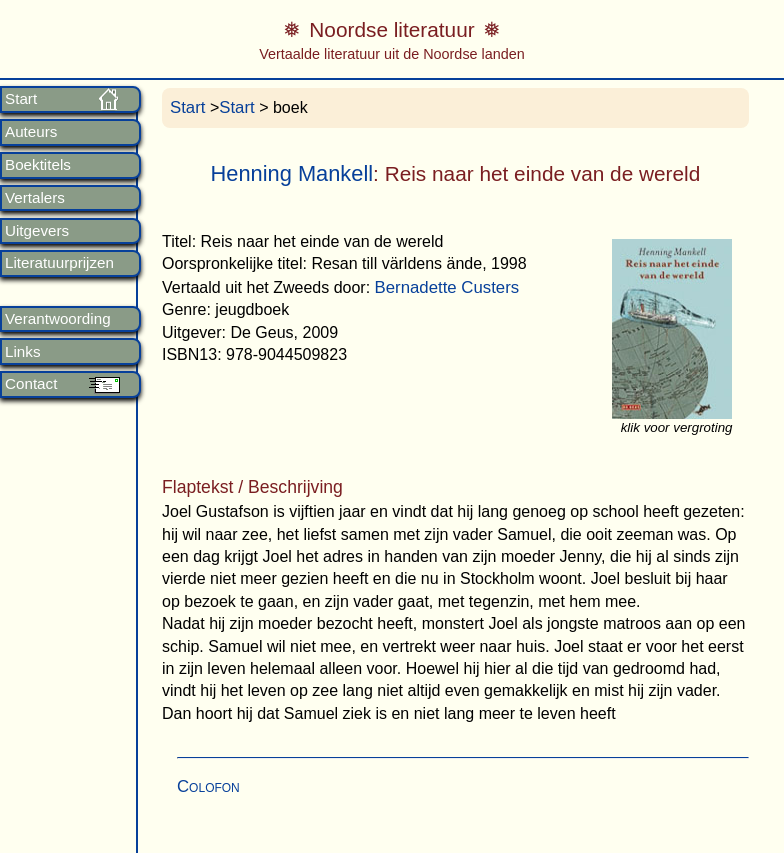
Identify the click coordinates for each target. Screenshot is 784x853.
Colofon (208, 786)
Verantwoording (58, 319)
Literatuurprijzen (59, 263)
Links (22, 352)
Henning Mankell (292, 173)
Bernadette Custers (447, 287)
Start (21, 99)
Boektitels (38, 165)
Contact (31, 384)
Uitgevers (37, 231)
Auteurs (31, 132)
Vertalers (35, 198)
